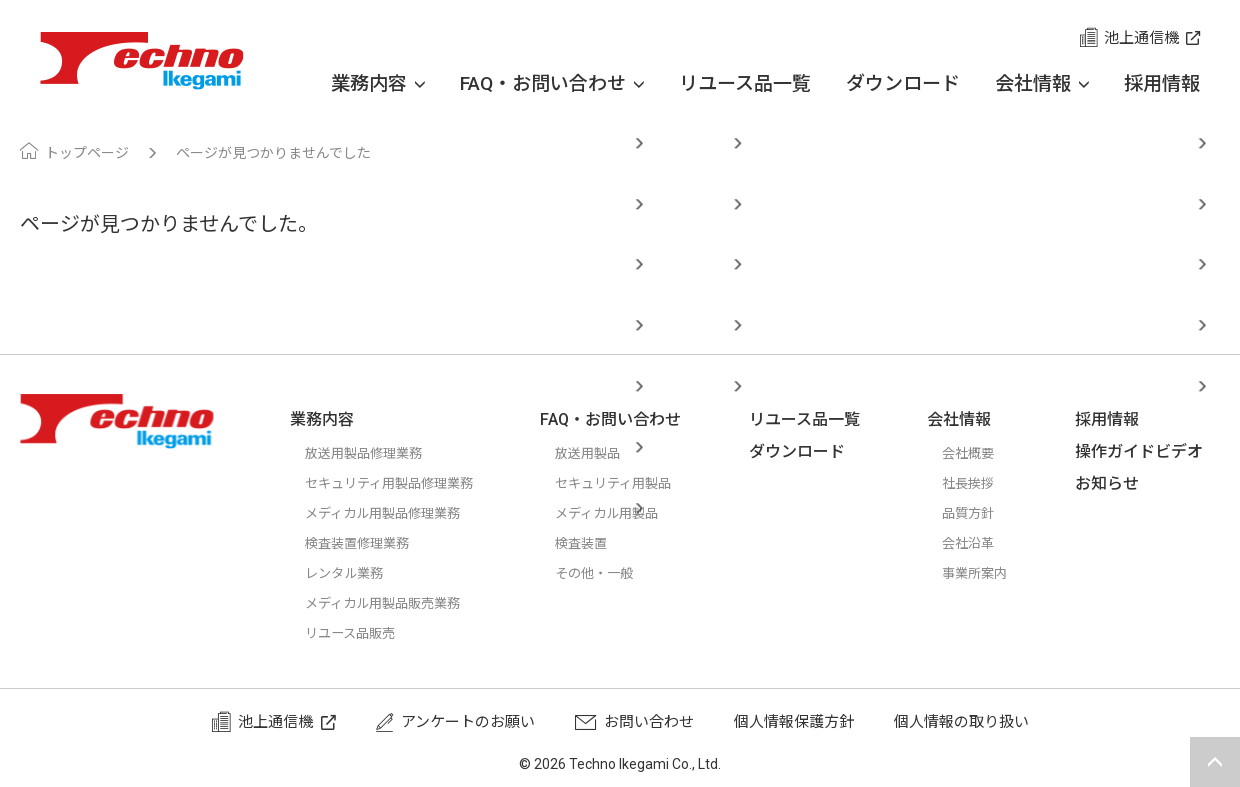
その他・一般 (618, 573)
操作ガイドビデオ (1147, 451)
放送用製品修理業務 (372, 453)
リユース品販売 (357, 633)
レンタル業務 (350, 573)
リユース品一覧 (745, 83)
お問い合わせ (649, 722)
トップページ (87, 153)
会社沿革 (980, 543)
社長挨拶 (980, 483)
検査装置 (603, 543)
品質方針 (980, 513)
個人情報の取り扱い (961, 722)
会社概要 (980, 453)
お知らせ (1115, 483)
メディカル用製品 (632, 513)
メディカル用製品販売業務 (394, 603)
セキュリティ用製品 (640, 483)
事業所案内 (987, 573)
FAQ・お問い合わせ (552, 84)
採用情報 (1162, 83)
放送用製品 (610, 453)
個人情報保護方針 (794, 722)
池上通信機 (1141, 38)
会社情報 (1042, 84)
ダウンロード (903, 83)
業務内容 (378, 84)
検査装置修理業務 (365, 543)
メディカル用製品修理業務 (394, 513)
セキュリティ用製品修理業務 (402, 483)
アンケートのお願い (468, 722)
